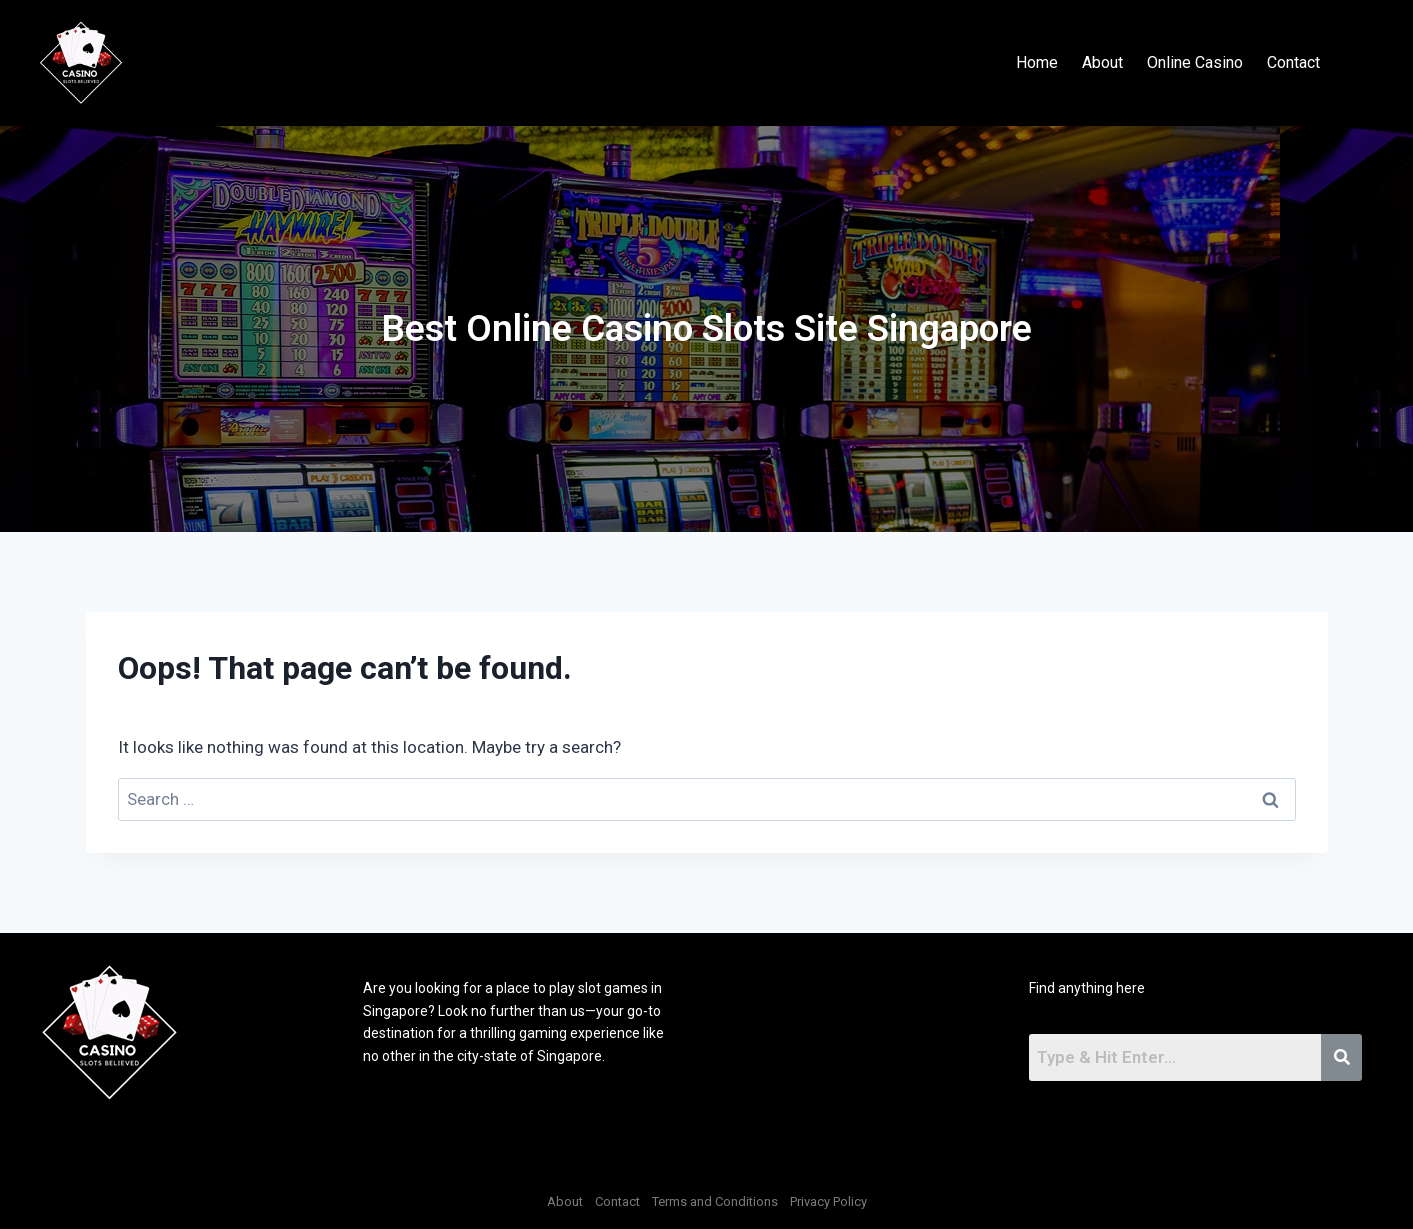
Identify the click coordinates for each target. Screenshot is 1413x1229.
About (1102, 62)
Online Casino (1195, 62)
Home (1037, 62)
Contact (1293, 62)
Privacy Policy (828, 1201)
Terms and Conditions (715, 1201)
